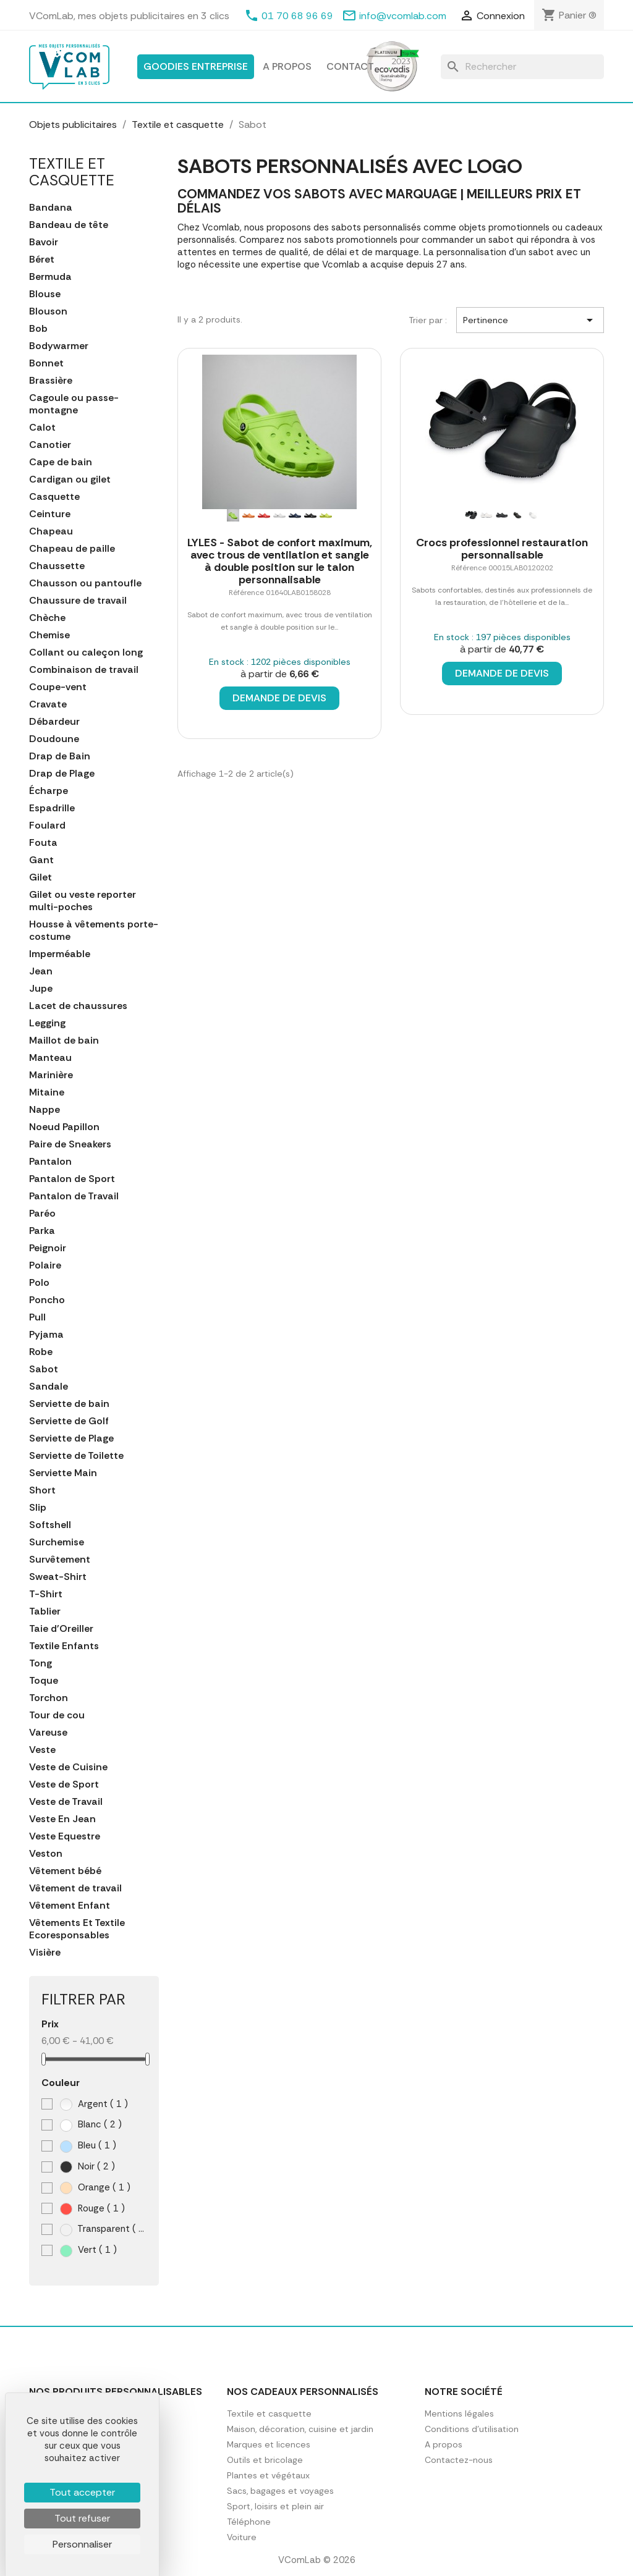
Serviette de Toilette (76, 1456)
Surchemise (56, 1542)
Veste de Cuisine (68, 1767)
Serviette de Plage (71, 1438)
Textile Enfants (64, 1646)
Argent (94, 2104)
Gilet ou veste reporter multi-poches (82, 901)
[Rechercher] (522, 66)
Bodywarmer (58, 346)
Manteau (50, 1058)
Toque (43, 1680)
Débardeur (54, 722)
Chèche (47, 618)
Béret (41, 259)
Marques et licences (268, 2444)
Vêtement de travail (75, 1888)
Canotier (50, 445)
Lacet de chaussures (78, 1006)
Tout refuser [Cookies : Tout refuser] (82, 2518)
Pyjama (46, 1334)
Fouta (43, 843)
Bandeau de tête (68, 225)
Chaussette (57, 566)
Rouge (92, 2208)
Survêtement (59, 1559)
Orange (95, 2187)
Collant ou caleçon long (86, 652)
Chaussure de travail (78, 600)
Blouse (45, 294)
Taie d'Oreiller (61, 1629)
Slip (37, 1507)
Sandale (48, 1386)
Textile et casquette (71, 171)
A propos (287, 66)
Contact (350, 66)
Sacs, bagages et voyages (280, 2490)
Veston (45, 1854)
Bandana (50, 207)
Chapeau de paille (72, 549)
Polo (39, 1283)
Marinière (51, 1075)
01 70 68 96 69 (297, 15)
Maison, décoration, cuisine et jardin (300, 2429)
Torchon (48, 1698)
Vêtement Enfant (69, 1905)
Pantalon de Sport (72, 1179)
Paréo (42, 1213)
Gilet (40, 877)
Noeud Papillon (64, 1127)
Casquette (54, 497)
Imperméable (59, 954)
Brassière (50, 380)
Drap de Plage (62, 773)
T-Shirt (45, 1594)
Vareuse (48, 1732)
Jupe (41, 988)
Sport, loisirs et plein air (275, 2506)
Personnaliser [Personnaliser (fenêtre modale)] (82, 2544)
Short (42, 1490)
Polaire (45, 1265)
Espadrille (52, 808)
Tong (40, 1663)
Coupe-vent (58, 687)
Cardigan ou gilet (70, 479)
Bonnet (46, 363)
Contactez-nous (459, 2459)
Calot (42, 427)
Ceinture (49, 514)
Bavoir (43, 242)
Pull (37, 1317)
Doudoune (54, 739)
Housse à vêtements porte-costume (93, 930)
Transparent (103, 2229)
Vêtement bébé (65, 1871)
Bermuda (50, 277)
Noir (87, 2166)
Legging (47, 1023)
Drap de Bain (59, 756)
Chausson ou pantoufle (85, 583)
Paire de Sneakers (70, 1144)
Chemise (49, 635)
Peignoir (47, 1248)
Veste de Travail (66, 1802)
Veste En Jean (62, 1819)
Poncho (47, 1300)
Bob (38, 329)
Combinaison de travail (83, 670)
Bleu (88, 2145)
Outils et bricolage (265, 2459)
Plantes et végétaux (268, 2475)
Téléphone (249, 2521)
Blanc (91, 2124)
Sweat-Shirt (58, 1577)
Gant (41, 860)
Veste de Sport (64, 1784)
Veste (42, 1750)
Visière (45, 1952)
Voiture (242, 2537)
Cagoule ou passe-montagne (74, 404)
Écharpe (48, 791)
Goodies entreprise (195, 66)
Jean (41, 971)
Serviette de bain (69, 1404)
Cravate (48, 704)
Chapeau (51, 531)
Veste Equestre (64, 1836)
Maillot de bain (64, 1040)
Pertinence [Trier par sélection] (530, 320)
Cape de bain (60, 462)
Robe (41, 1352)
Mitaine (46, 1092)
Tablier (45, 1611)
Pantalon (50, 1161)
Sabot (43, 1369)
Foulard (47, 825)
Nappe (44, 1110)
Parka (42, 1231)
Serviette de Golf (69, 1421)
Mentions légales (459, 2413)
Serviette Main (63, 1473)
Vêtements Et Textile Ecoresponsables (77, 1929)
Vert (88, 2250)
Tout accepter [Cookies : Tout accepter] (82, 2492)
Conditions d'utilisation (472, 2429)
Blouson (48, 311)
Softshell (50, 1525)
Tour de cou (57, 1715)
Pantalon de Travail (74, 1196)
